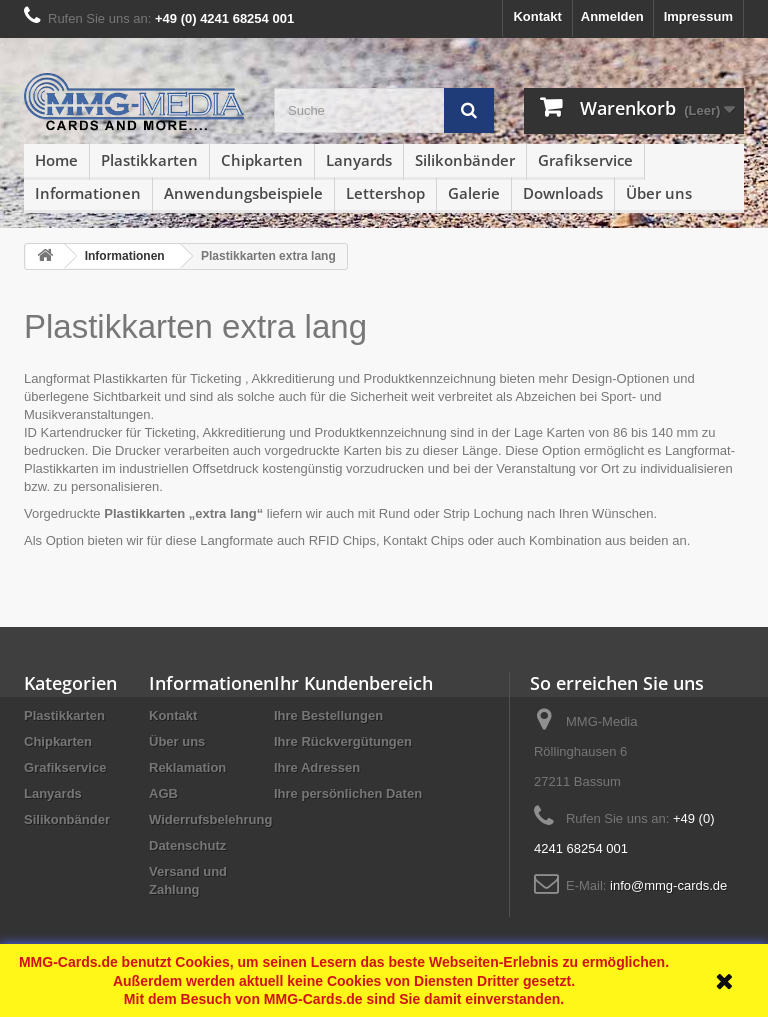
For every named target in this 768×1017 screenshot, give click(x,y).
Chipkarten (262, 160)
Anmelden (612, 16)
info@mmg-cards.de (668, 885)
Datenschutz (187, 845)
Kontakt (537, 16)
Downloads (563, 193)
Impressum (698, 16)
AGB (163, 793)
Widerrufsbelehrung (210, 819)
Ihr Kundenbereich (353, 683)
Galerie (474, 193)
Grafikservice (585, 160)
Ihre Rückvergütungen (343, 741)
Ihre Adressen (317, 767)
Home (56, 160)
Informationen (88, 193)
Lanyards (359, 160)
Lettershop (385, 193)
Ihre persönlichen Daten (348, 793)
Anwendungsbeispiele (243, 193)
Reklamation (187, 767)
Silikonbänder (465, 160)
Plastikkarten (149, 160)
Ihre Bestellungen (328, 715)
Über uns (659, 193)
